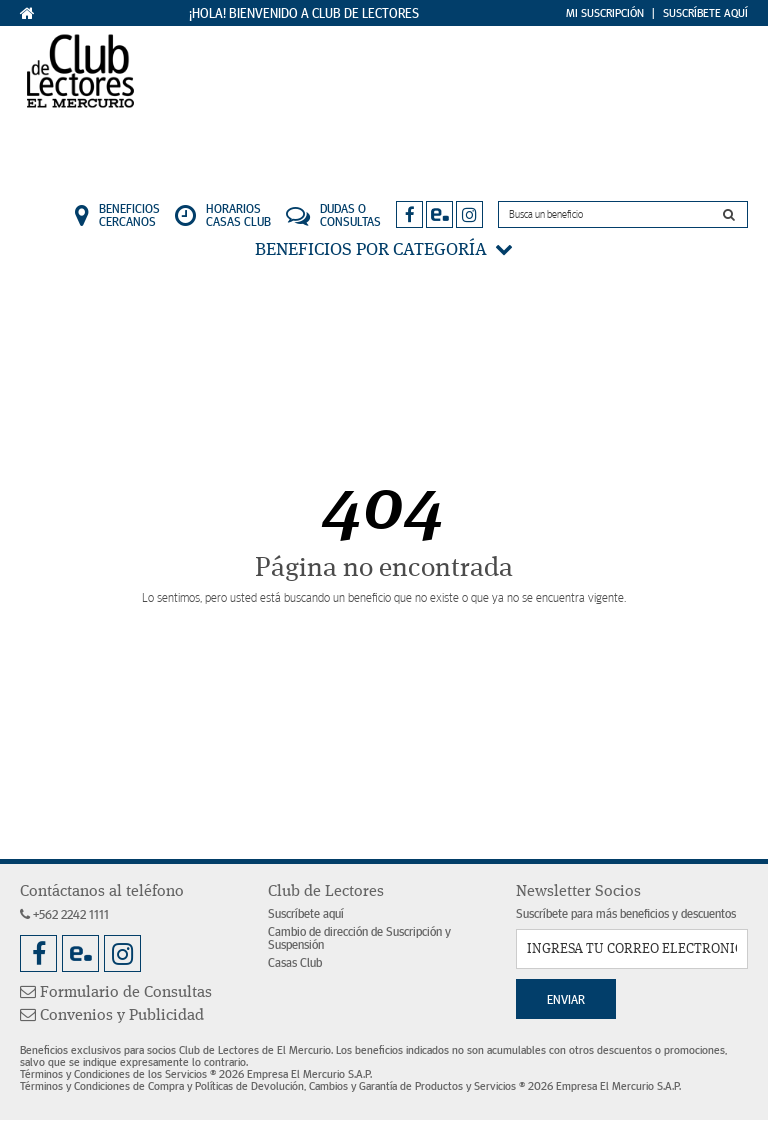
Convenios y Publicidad (112, 1016)
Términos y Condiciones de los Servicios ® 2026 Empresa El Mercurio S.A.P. (196, 1074)
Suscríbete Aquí (705, 13)
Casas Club (295, 963)
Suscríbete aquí (306, 914)
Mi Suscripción (605, 13)
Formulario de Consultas (116, 993)
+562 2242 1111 (64, 915)
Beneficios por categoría (384, 249)
